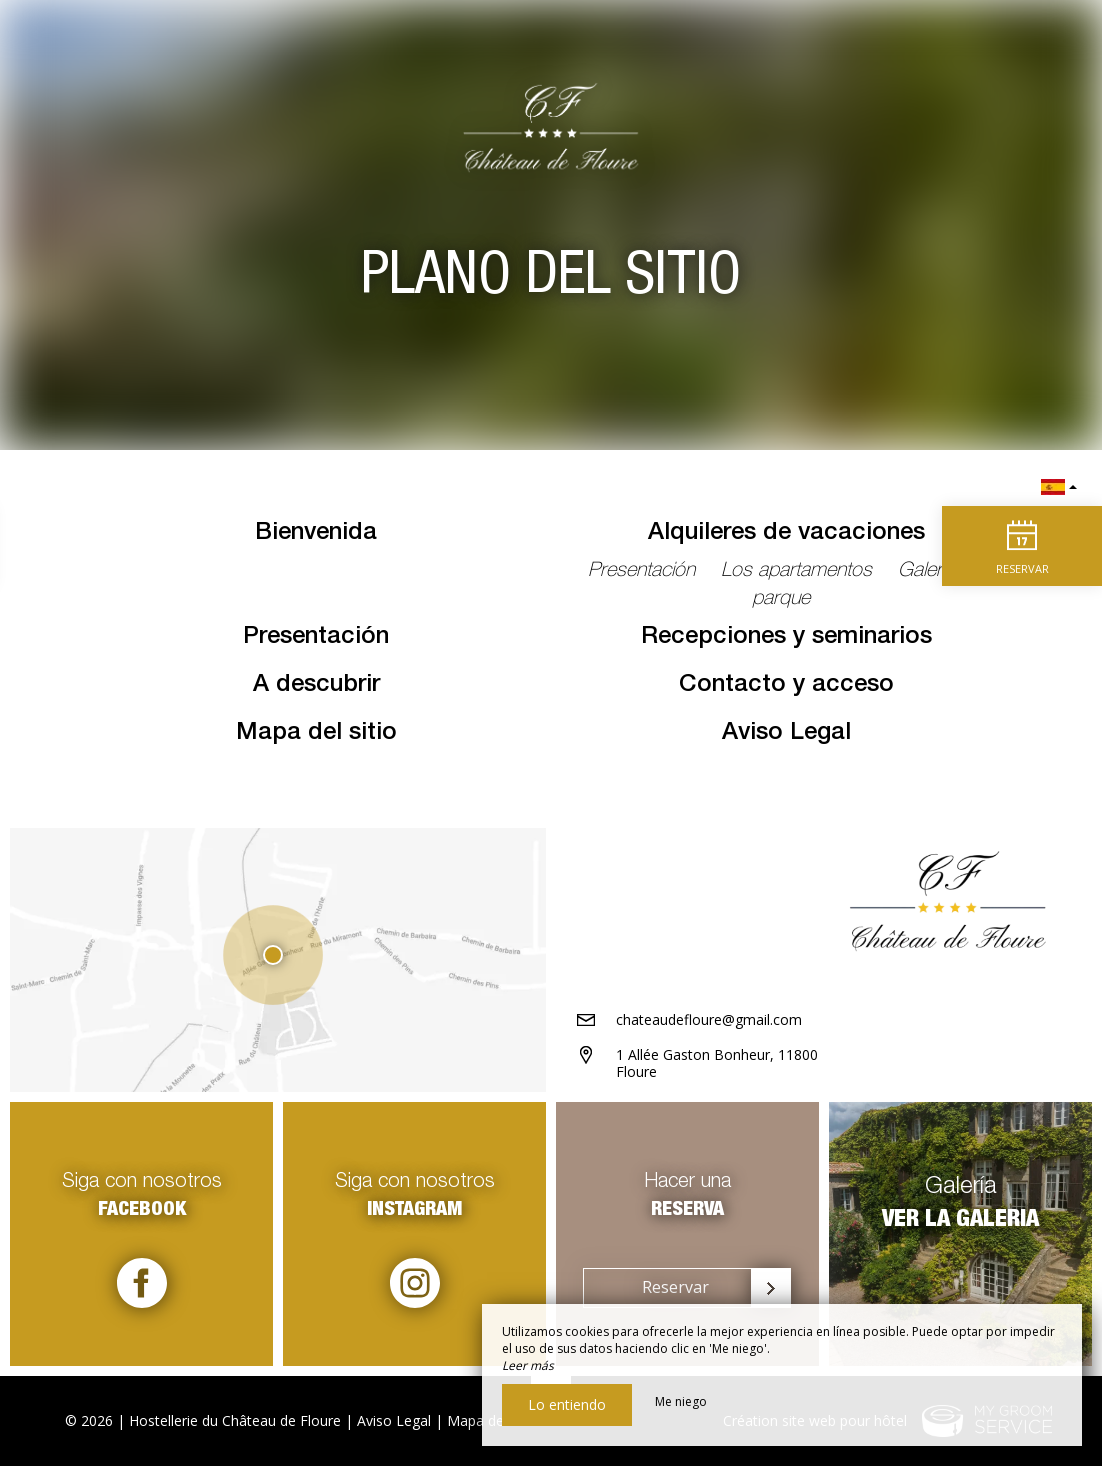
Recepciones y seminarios (786, 638)
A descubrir (316, 686)
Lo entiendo (567, 1404)
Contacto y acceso (786, 686)
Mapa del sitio (316, 734)
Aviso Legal (786, 734)
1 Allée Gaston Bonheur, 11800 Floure (717, 1063)
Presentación (316, 638)
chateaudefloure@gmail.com (709, 1019)
